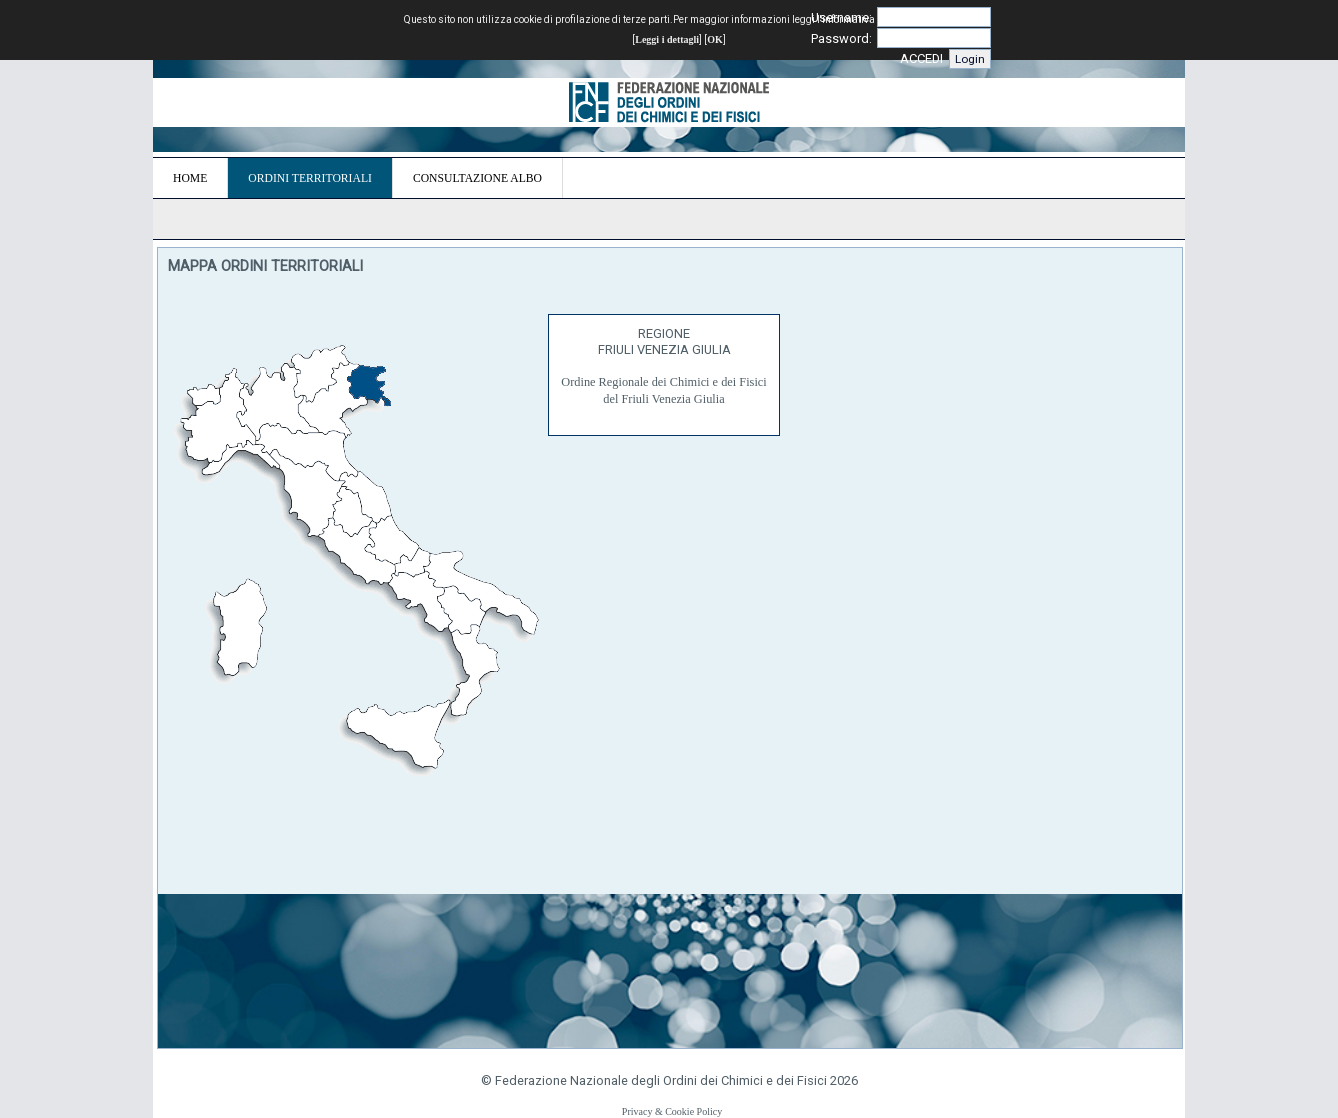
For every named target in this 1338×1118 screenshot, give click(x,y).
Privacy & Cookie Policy (672, 1111)
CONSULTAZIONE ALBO (477, 178)
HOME (190, 178)
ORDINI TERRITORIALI (310, 178)
